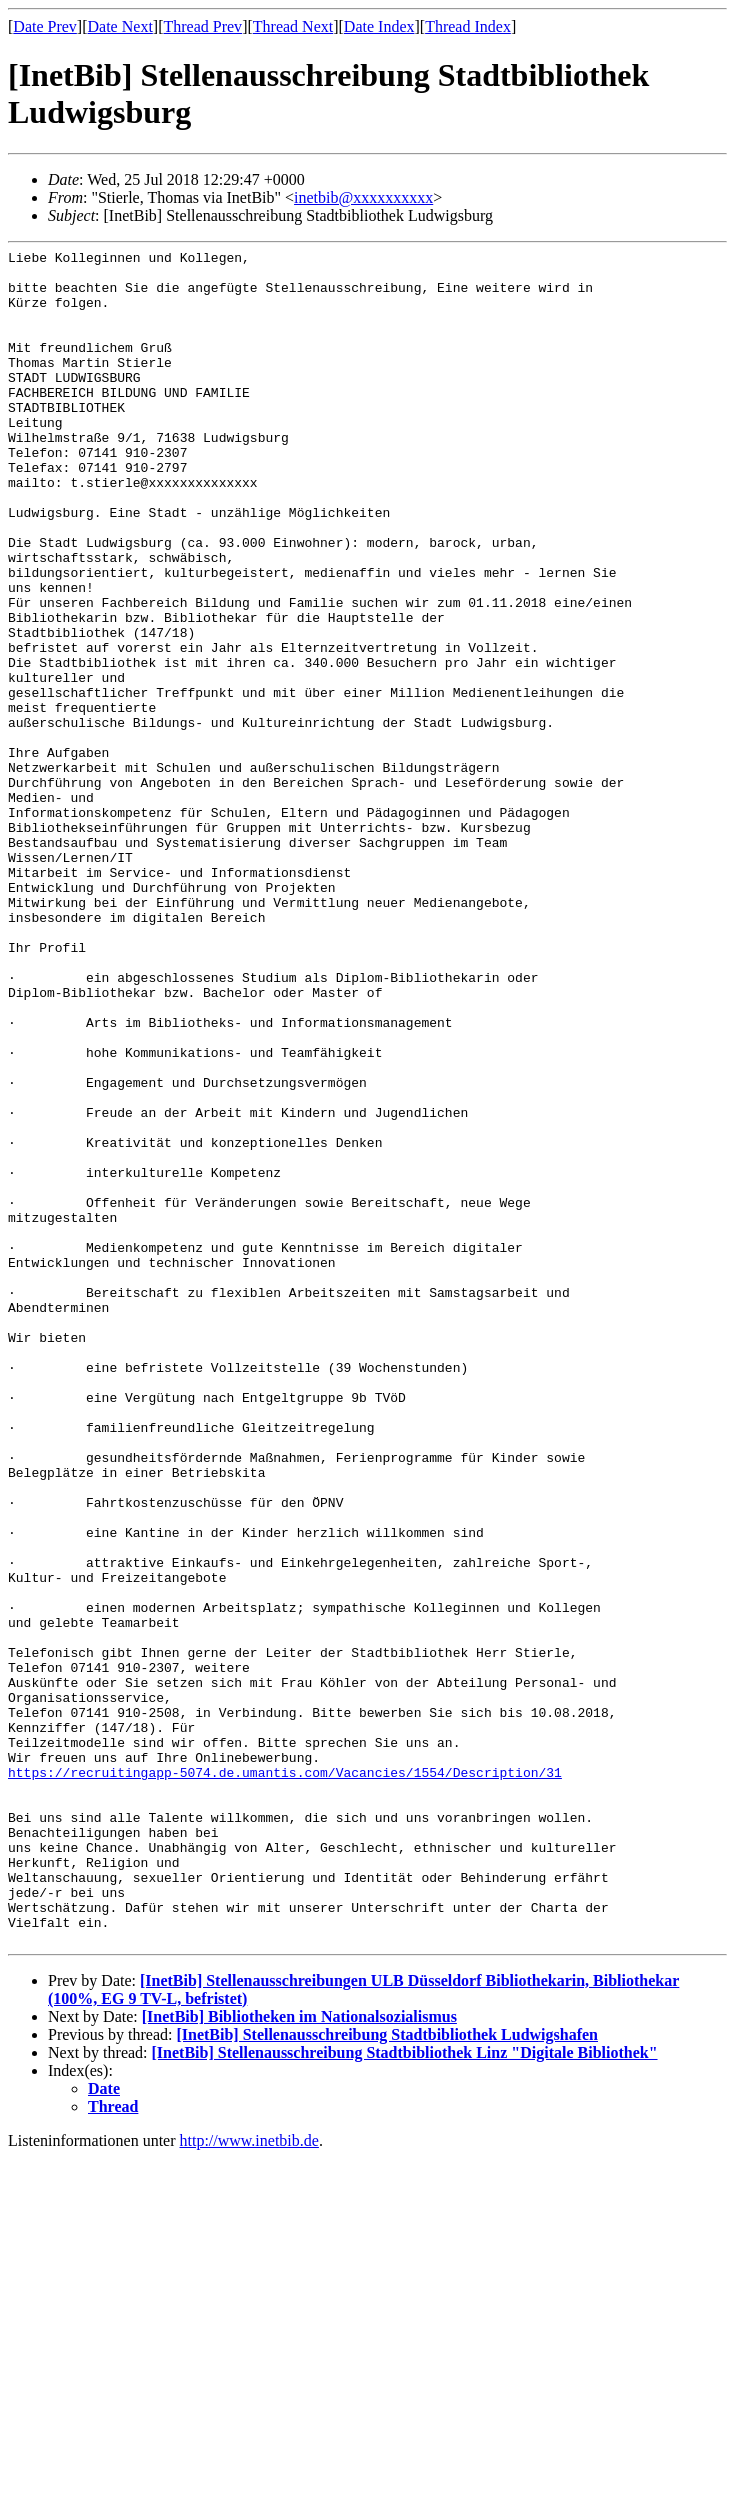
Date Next (120, 26)
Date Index (379, 26)
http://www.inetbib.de (249, 2479)
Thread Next (293, 26)
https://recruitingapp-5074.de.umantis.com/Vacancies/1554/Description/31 (285, 2078)
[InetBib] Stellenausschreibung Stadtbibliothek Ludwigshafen (387, 2373)
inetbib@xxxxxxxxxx (363, 197)
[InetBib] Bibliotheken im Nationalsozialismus (299, 2355)
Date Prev (45, 26)
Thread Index (468, 26)
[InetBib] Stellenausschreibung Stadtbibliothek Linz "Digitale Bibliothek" (405, 2391)
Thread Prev (202, 26)
